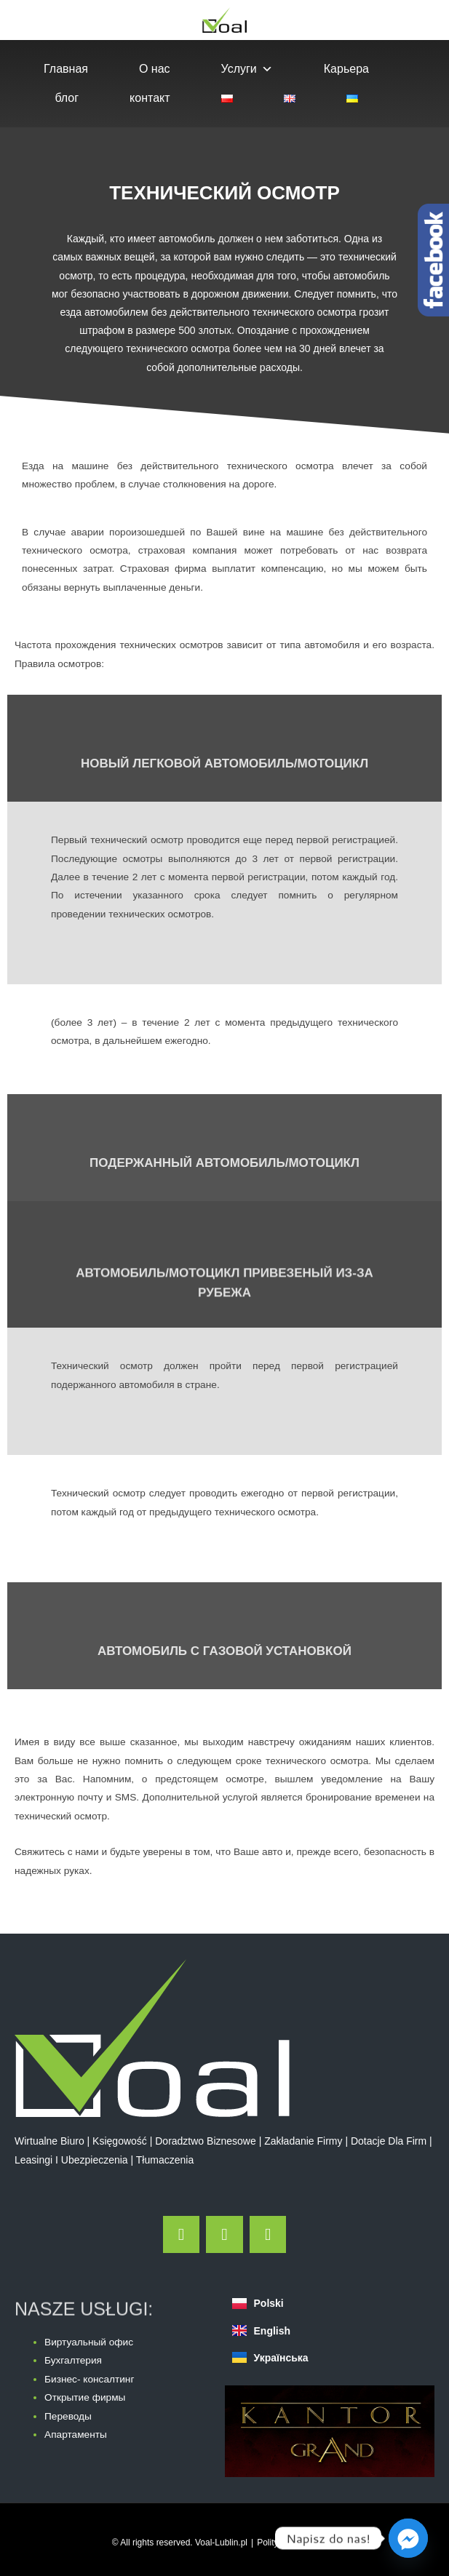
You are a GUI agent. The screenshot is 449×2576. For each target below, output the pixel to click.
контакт (150, 98)
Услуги (247, 69)
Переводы (68, 2416)
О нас (154, 69)
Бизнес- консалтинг (89, 2379)
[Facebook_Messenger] (408, 2538)
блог (67, 98)
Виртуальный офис (88, 2342)
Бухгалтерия (73, 2360)
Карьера (346, 69)
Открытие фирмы (84, 2397)
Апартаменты (75, 2434)
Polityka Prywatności (297, 2542)
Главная (66, 69)
